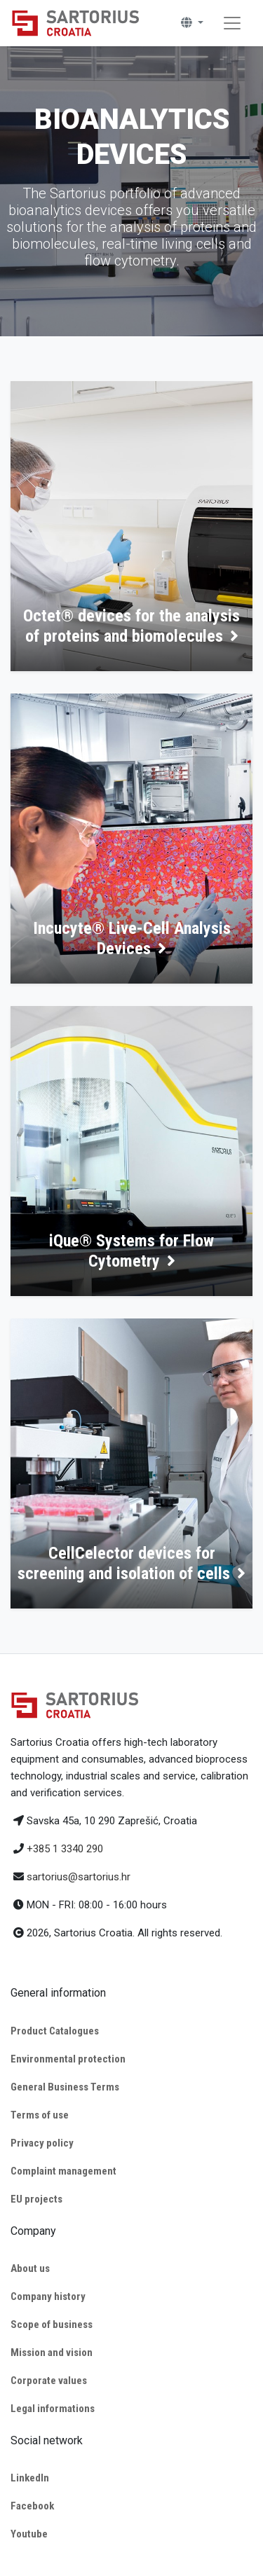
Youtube (29, 2534)
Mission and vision (52, 2352)
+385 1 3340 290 (65, 1849)
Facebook (32, 2506)
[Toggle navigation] (232, 23)
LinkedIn (30, 2478)
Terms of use (40, 2115)
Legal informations (53, 2408)
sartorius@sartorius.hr (78, 1877)
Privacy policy (42, 2143)
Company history (48, 2296)
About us (30, 2268)
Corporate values (49, 2380)
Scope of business (52, 2324)
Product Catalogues (55, 2031)
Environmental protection (68, 2059)
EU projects (36, 2199)
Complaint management (63, 2171)
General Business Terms (65, 2087)
